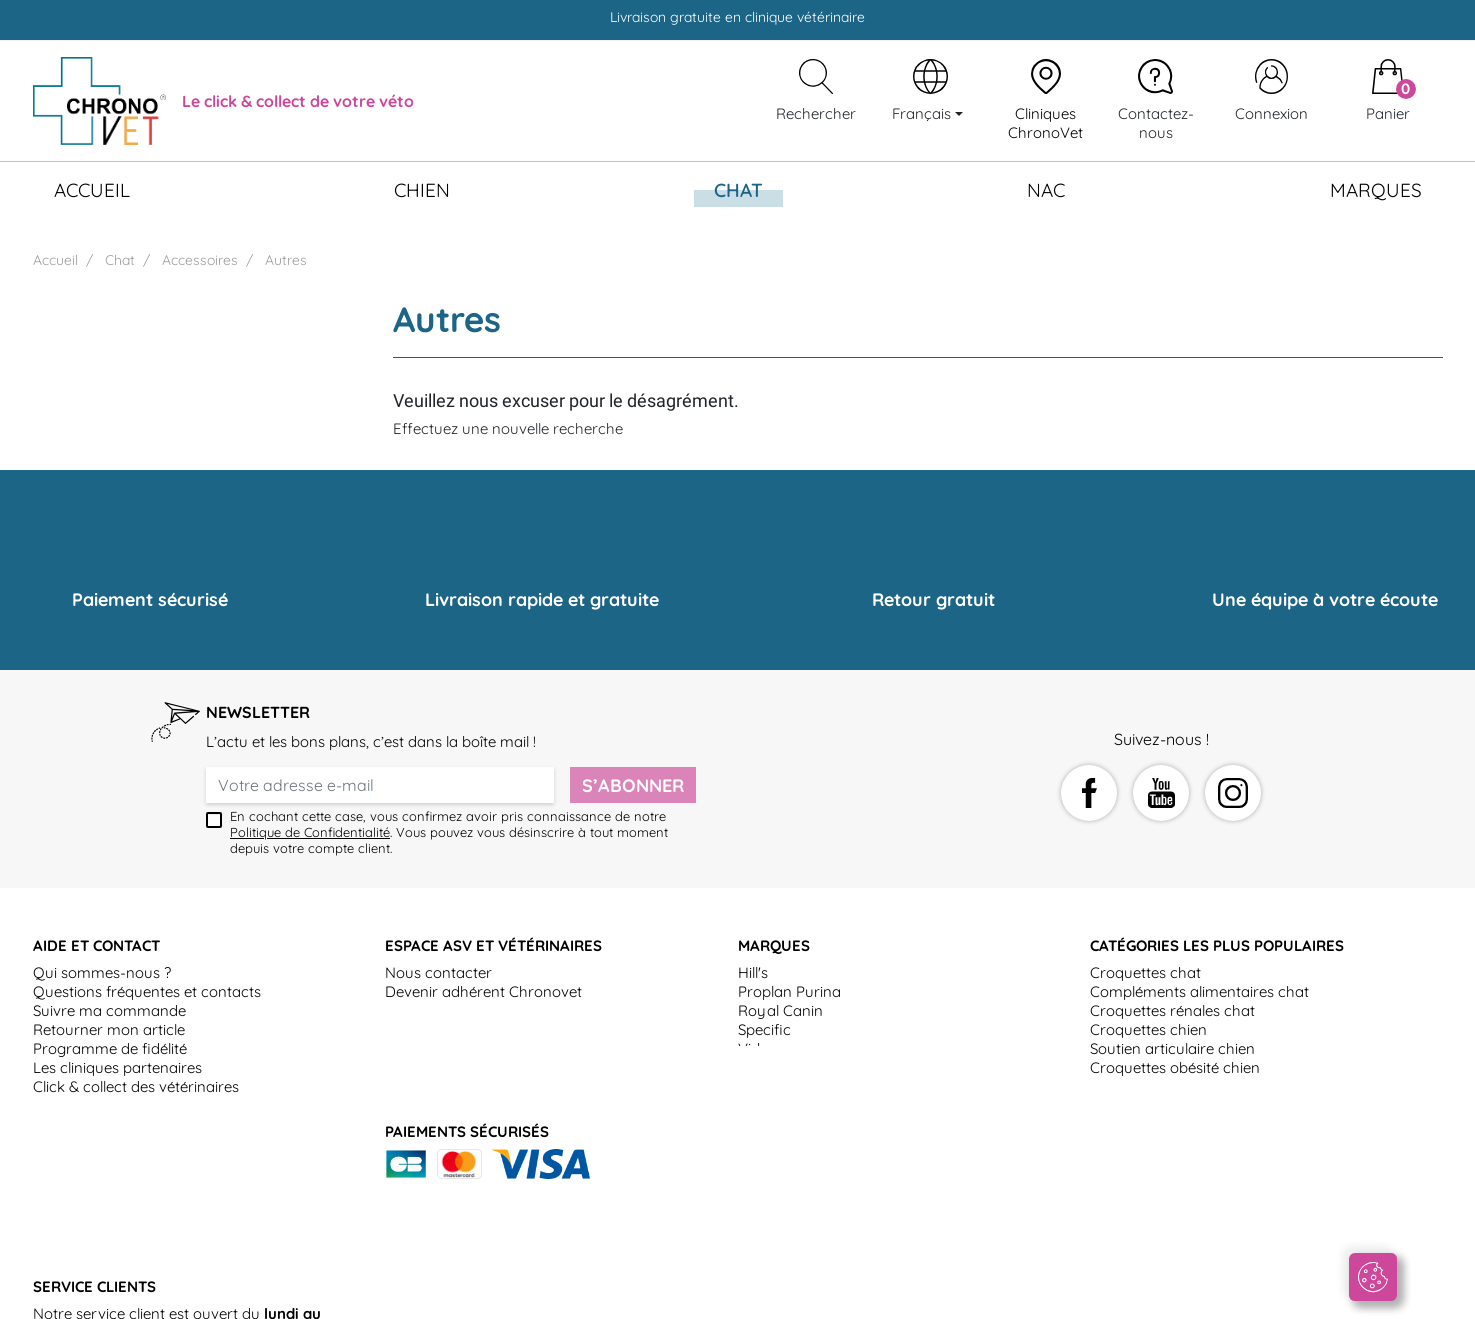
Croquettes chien (1148, 1029)
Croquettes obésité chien (1175, 1067)
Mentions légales (663, 1293)
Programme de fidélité (110, 1048)
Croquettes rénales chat (1172, 1010)
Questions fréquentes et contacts (147, 991)
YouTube (1161, 793)
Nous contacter (438, 972)
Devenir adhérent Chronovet (483, 991)
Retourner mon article (109, 1029)
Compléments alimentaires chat (1199, 991)
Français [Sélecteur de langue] (923, 113)
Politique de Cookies (802, 1293)
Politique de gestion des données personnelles (1042, 1293)
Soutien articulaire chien (1172, 1048)
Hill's (753, 972)
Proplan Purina (789, 991)
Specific (764, 1029)
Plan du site (1252, 1293)
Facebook (1089, 793)
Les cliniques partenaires (117, 1067)
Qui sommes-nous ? (102, 972)
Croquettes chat (1145, 972)
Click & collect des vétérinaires (136, 1086)
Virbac (760, 1048)
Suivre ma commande (109, 1010)
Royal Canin (780, 1010)
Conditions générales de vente (489, 1293)
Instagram (1233, 793)
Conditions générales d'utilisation (259, 1293)
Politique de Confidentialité (310, 832)
